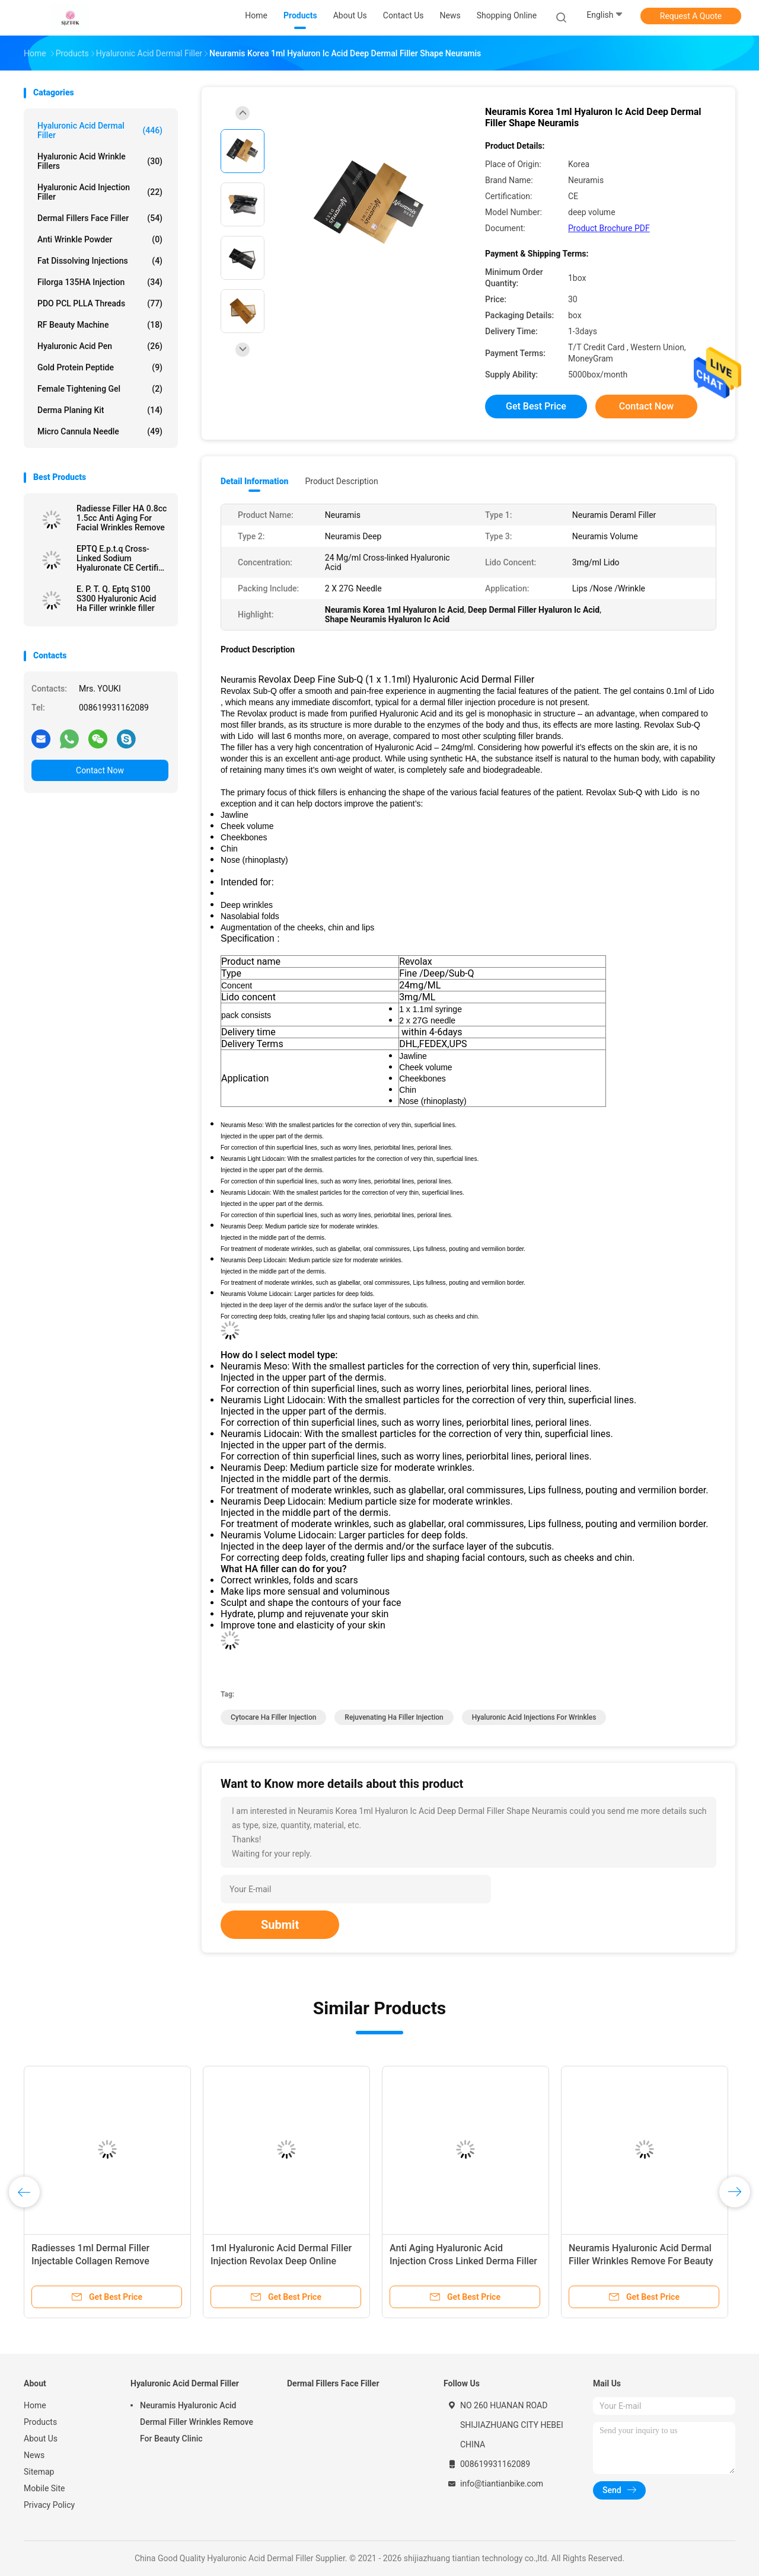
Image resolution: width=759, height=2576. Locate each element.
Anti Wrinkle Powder (99, 239)
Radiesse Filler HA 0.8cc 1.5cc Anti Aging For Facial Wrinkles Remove (121, 518)
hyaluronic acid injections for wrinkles (534, 1717)
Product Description (341, 481)
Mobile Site (44, 2488)
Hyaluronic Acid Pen (99, 346)
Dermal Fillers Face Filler (99, 218)
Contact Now (100, 770)
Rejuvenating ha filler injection (394, 1717)
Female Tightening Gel (99, 389)
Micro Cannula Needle (99, 431)
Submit (280, 1925)
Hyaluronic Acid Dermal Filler (99, 130)
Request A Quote (691, 16)
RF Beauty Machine (99, 325)
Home (35, 2405)
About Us (41, 2438)
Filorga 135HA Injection (99, 282)
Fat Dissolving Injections (99, 261)
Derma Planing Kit (99, 410)
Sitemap (39, 2471)
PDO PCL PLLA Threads (99, 303)
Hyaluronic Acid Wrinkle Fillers (99, 161)
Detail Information (254, 481)
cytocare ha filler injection (273, 1717)
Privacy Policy (49, 2505)
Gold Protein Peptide (99, 367)
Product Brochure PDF (609, 228)
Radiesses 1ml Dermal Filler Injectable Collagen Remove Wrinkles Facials (90, 2261)
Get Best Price (536, 406)
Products (40, 2422)
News (34, 2455)
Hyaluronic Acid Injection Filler (99, 192)
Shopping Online (507, 15)
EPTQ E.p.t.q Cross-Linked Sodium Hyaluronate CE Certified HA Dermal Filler (122, 558)
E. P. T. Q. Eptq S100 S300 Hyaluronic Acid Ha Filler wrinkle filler (116, 598)
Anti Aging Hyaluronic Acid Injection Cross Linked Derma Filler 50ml (463, 2261)
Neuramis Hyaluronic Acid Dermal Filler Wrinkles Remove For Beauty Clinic (641, 2261)
